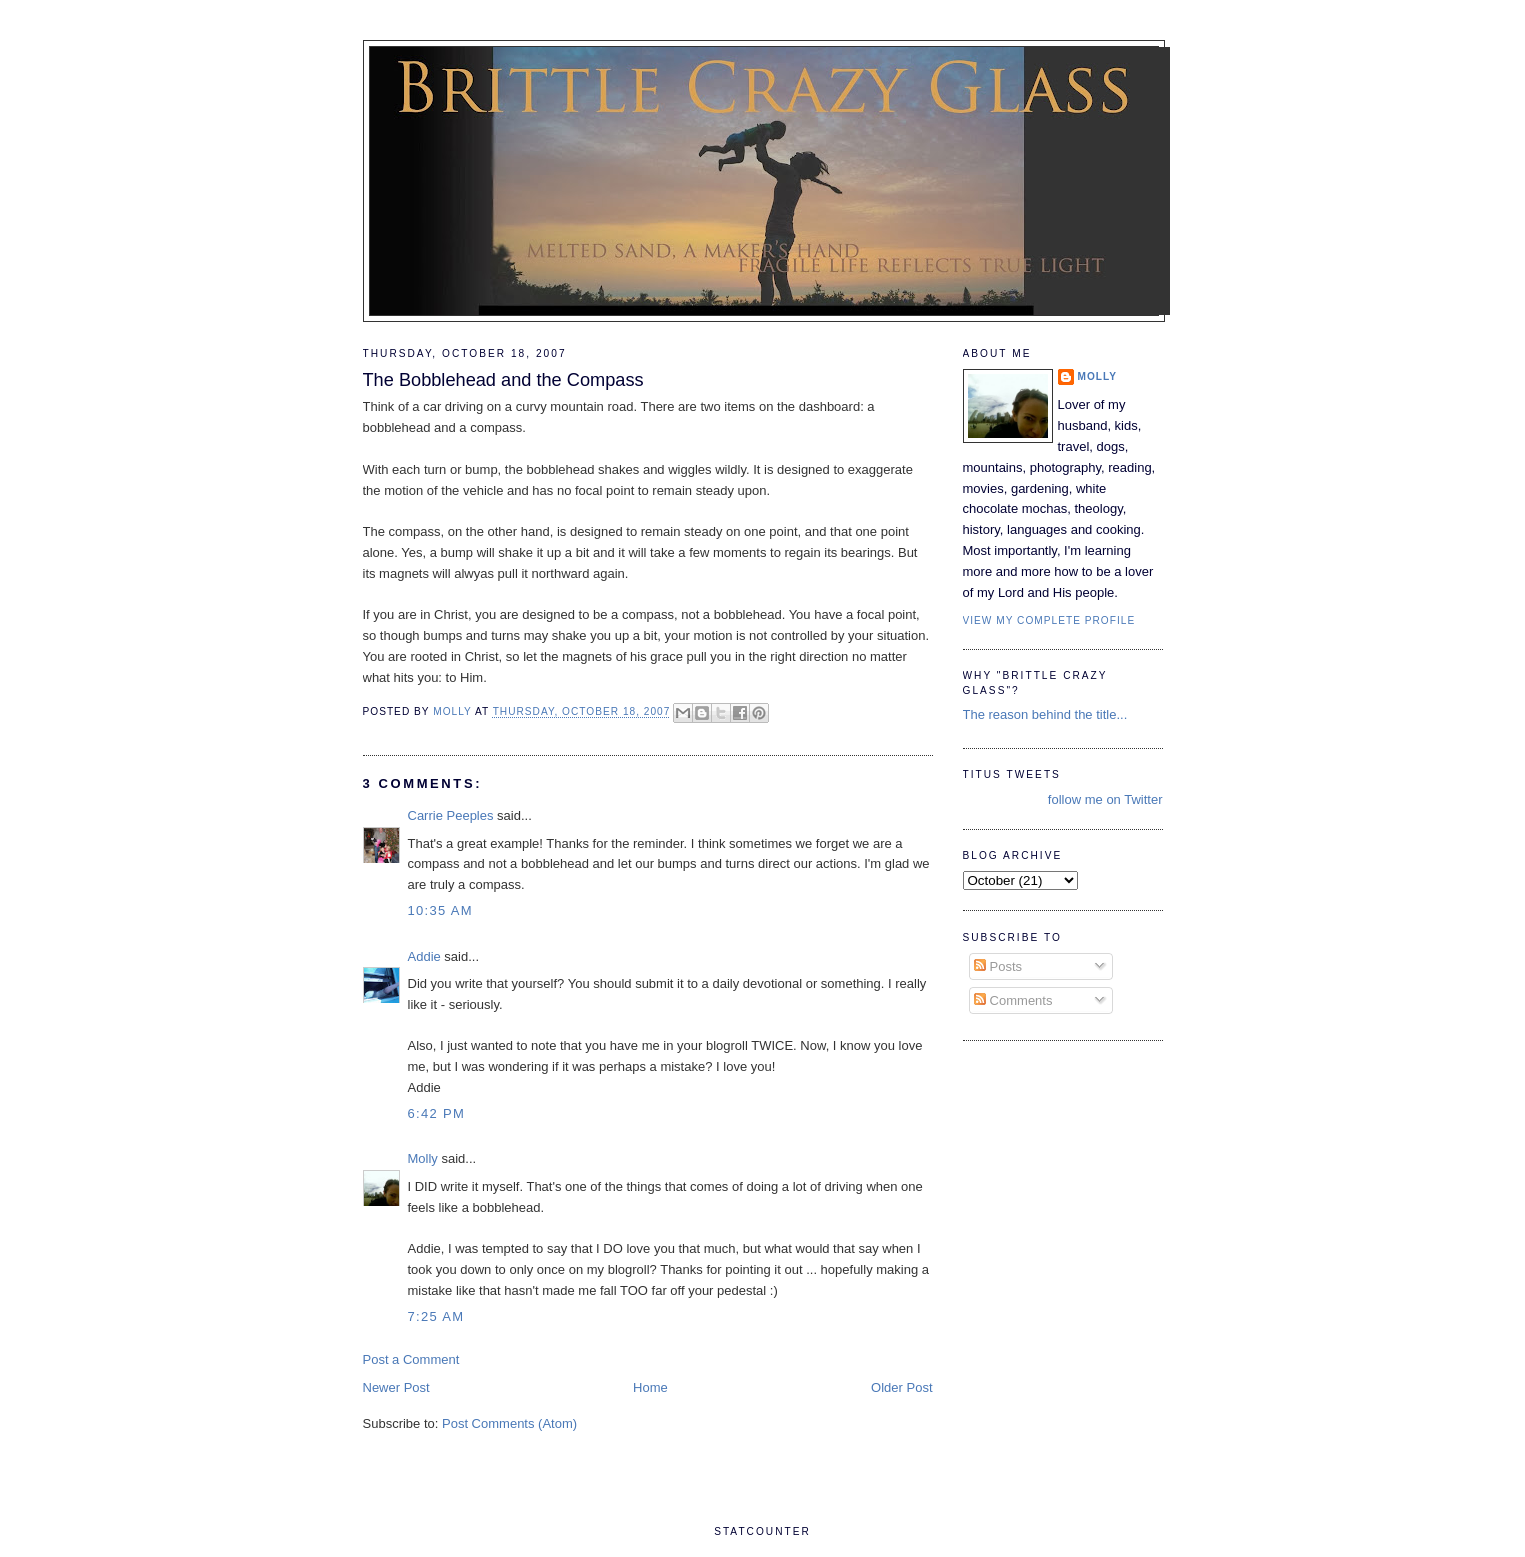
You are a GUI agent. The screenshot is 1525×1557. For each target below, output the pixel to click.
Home (650, 1387)
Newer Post (396, 1387)
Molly (423, 1158)
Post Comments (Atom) (509, 1423)
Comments (1013, 1000)
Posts (998, 966)
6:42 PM (437, 1113)
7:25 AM (436, 1316)
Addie (424, 956)
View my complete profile (1049, 620)
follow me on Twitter (1105, 799)
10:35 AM (440, 910)
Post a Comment (411, 1359)
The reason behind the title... (1045, 714)
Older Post (901, 1387)
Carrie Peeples (451, 815)
